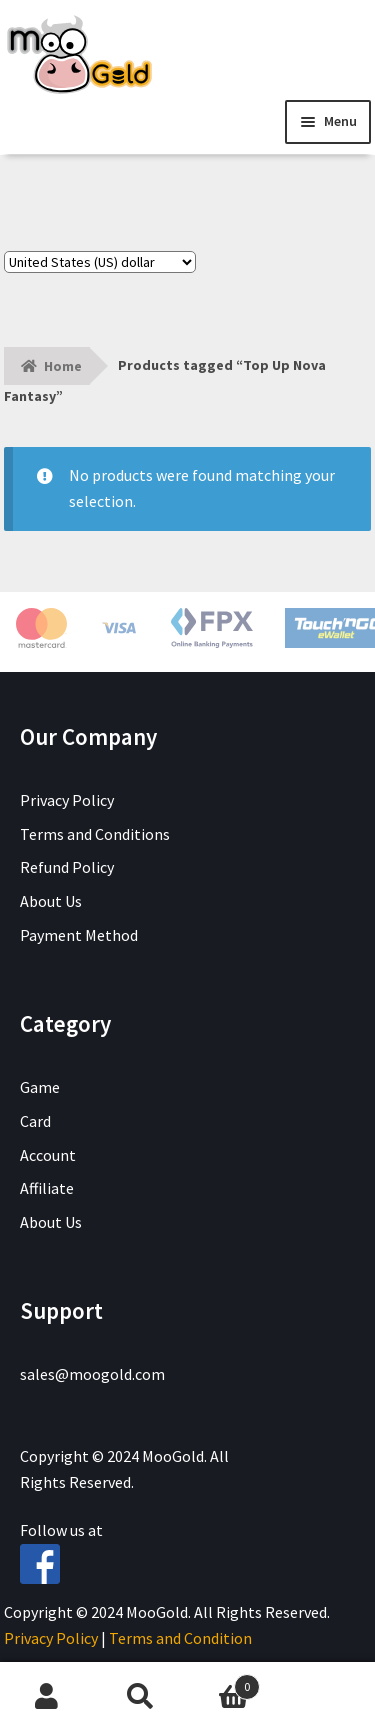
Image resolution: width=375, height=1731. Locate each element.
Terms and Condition (180, 1638)
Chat (328, 1697)
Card (35, 1121)
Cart (224, 1682)
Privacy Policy (67, 800)
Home (63, 366)
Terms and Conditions (95, 834)
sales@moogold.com (92, 1374)
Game (40, 1087)
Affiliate (47, 1188)
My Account (47, 1697)
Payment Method (79, 935)
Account (48, 1155)
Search (141, 1697)
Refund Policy (67, 867)
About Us (51, 901)
